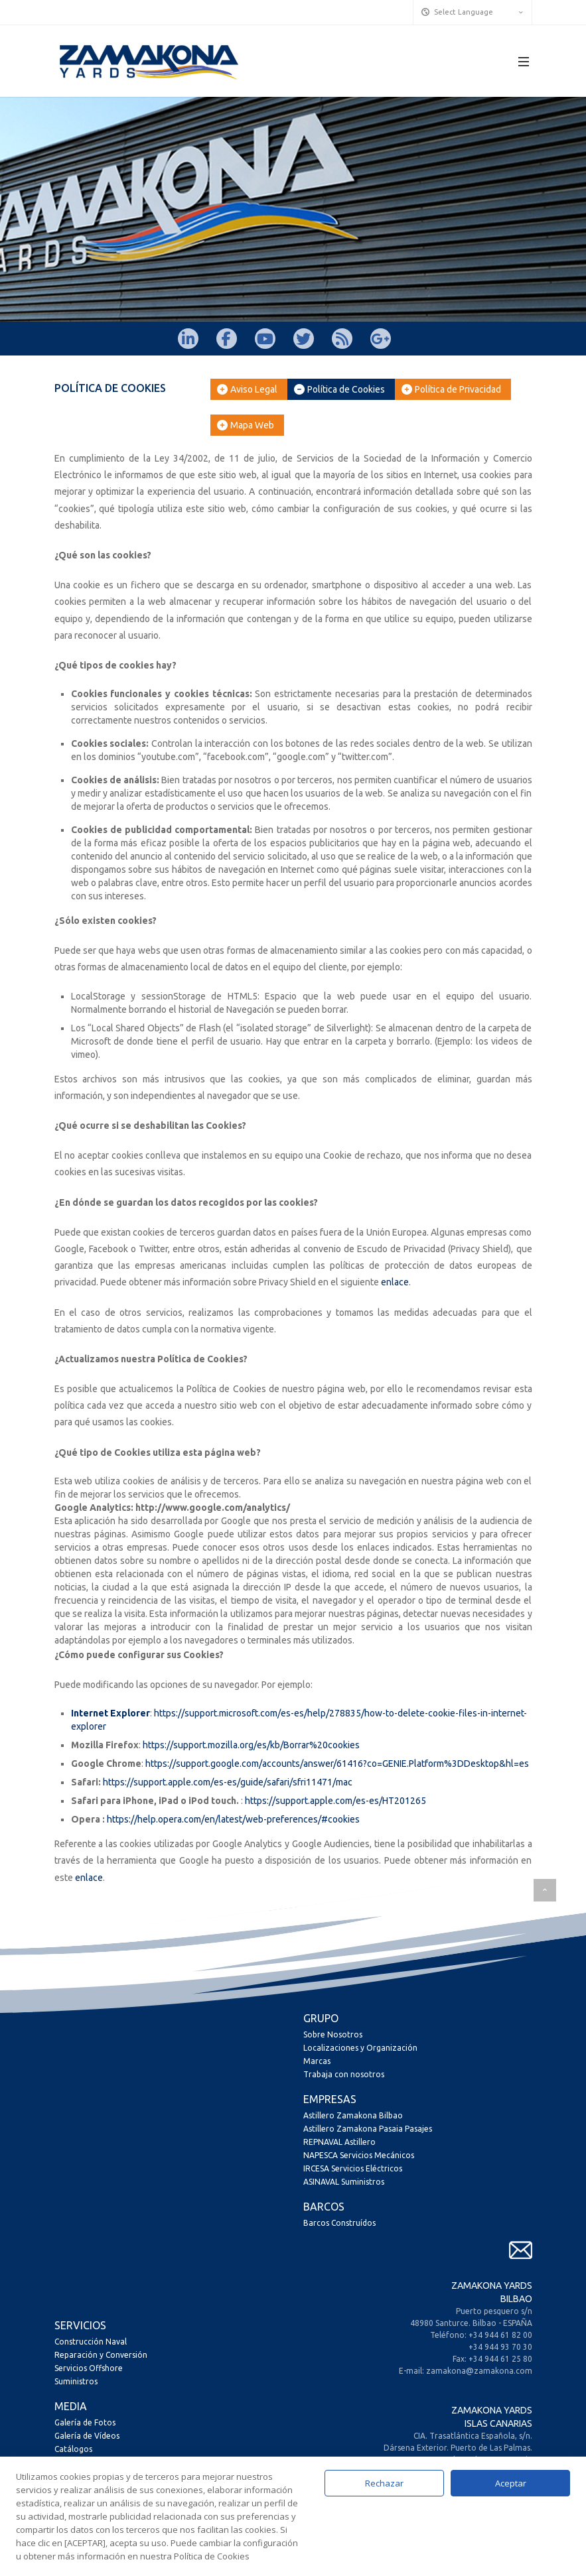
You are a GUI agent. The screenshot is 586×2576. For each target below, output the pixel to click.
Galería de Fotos (84, 2422)
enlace (395, 1282)
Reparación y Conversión (100, 2355)
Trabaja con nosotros (343, 2074)
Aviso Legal (247, 389)
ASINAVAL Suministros (343, 2181)
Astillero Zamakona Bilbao (353, 2115)
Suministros (76, 2381)
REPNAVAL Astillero (339, 2142)
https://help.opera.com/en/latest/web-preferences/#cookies (233, 1819)
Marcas (316, 2061)
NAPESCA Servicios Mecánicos (358, 2155)
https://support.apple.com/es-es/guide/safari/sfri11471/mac (227, 1782)
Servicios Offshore (88, 2368)
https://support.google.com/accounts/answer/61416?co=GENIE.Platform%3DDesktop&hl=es (337, 1763)
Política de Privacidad (451, 389)
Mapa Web (245, 425)
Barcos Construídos (339, 2223)
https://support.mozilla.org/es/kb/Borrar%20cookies (251, 1745)
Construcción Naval (90, 2341)
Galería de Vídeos (86, 2435)
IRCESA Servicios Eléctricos (352, 2168)
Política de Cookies (339, 389)
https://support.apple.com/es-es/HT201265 (335, 1800)
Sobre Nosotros (332, 2034)
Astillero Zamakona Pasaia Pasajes (367, 2128)
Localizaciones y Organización (360, 2047)
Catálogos (73, 2449)
